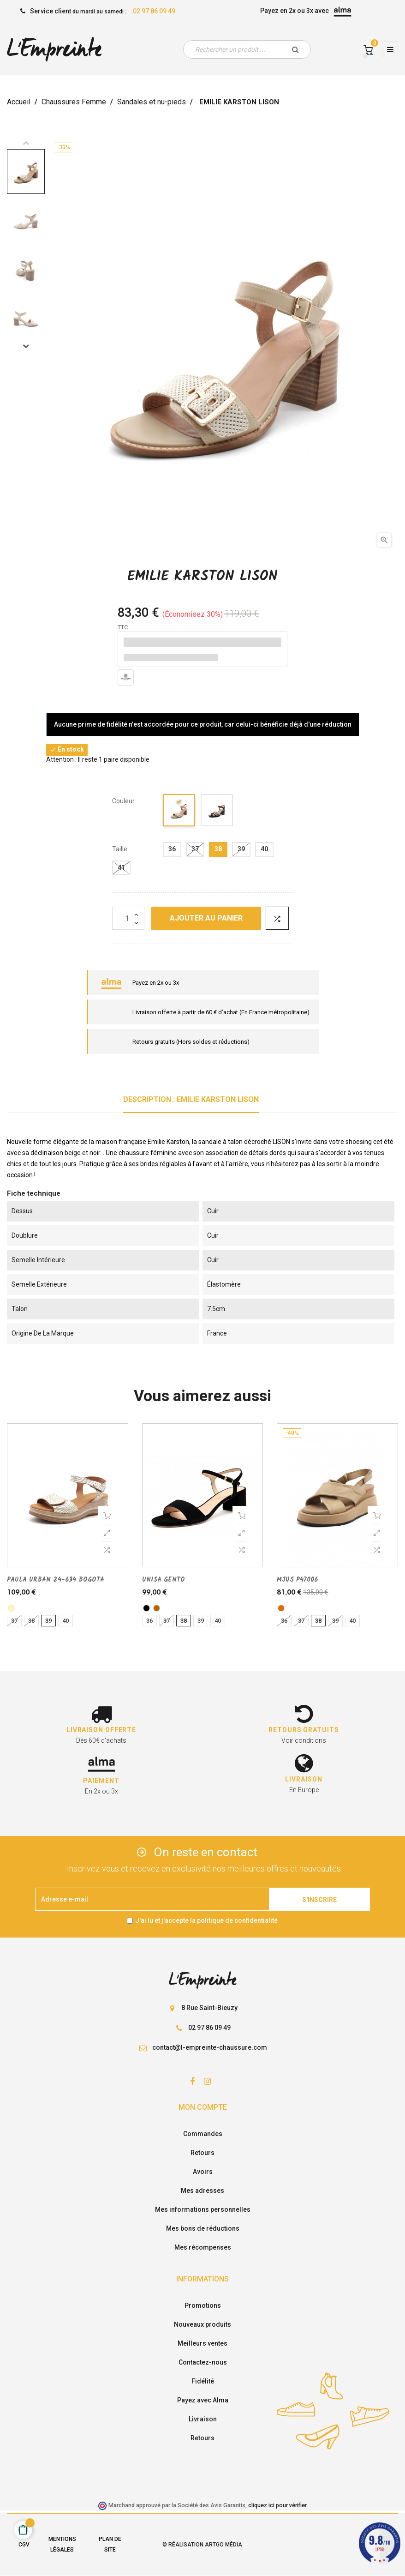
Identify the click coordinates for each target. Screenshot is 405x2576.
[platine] (11, 1607)
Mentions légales (62, 2544)
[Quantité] (128, 918)
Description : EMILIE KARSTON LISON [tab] (191, 1099)
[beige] (179, 812)
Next (26, 345)
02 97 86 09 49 (154, 11)
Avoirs (203, 2171)
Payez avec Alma (202, 2400)
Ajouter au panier (206, 918)
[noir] (217, 812)
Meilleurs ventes (202, 2343)
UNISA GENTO (163, 1580)
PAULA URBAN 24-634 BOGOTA (55, 1580)
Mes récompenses (202, 2247)
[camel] (281, 1607)
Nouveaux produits (202, 2324)
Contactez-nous (203, 2362)
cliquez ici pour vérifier (277, 2505)
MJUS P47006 (297, 1580)
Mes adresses (202, 2190)
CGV (24, 2544)
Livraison (203, 2419)
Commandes (202, 2133)
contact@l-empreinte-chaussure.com (209, 2047)
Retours (202, 2152)
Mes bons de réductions (202, 2228)
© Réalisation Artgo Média (202, 2544)
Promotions (203, 2305)
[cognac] (156, 1607)
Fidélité (202, 2381)
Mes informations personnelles (202, 2209)
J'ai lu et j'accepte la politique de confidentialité (206, 1920)
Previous (26, 142)
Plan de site (110, 2544)
